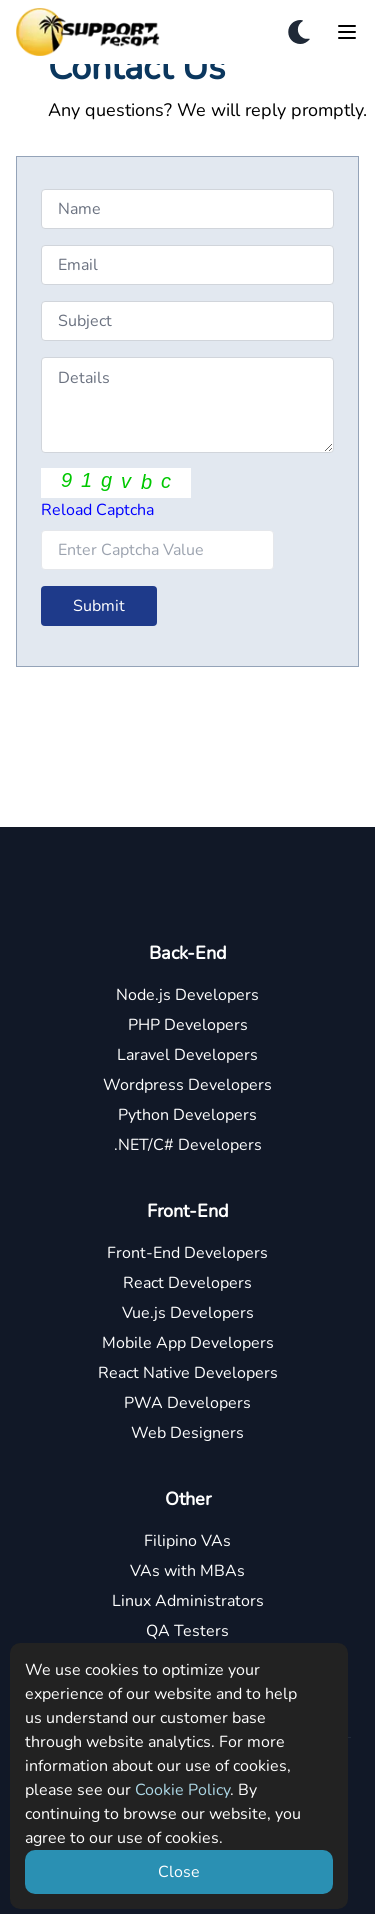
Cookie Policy (182, 1790)
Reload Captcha (97, 510)
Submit (99, 606)
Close (179, 1872)
